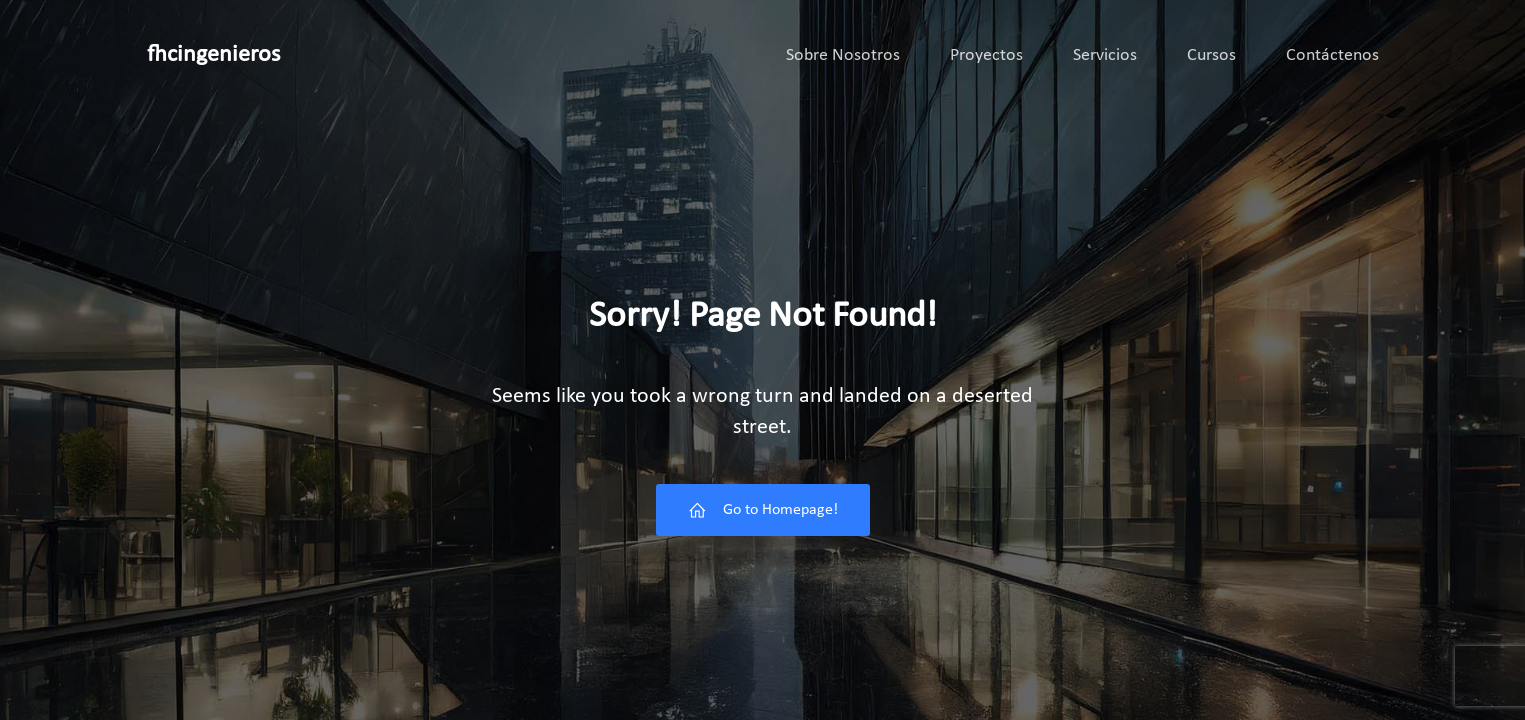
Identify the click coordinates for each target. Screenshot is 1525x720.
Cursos (1211, 55)
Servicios (1105, 55)
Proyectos (986, 55)
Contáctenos (1332, 55)
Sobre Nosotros (843, 55)
